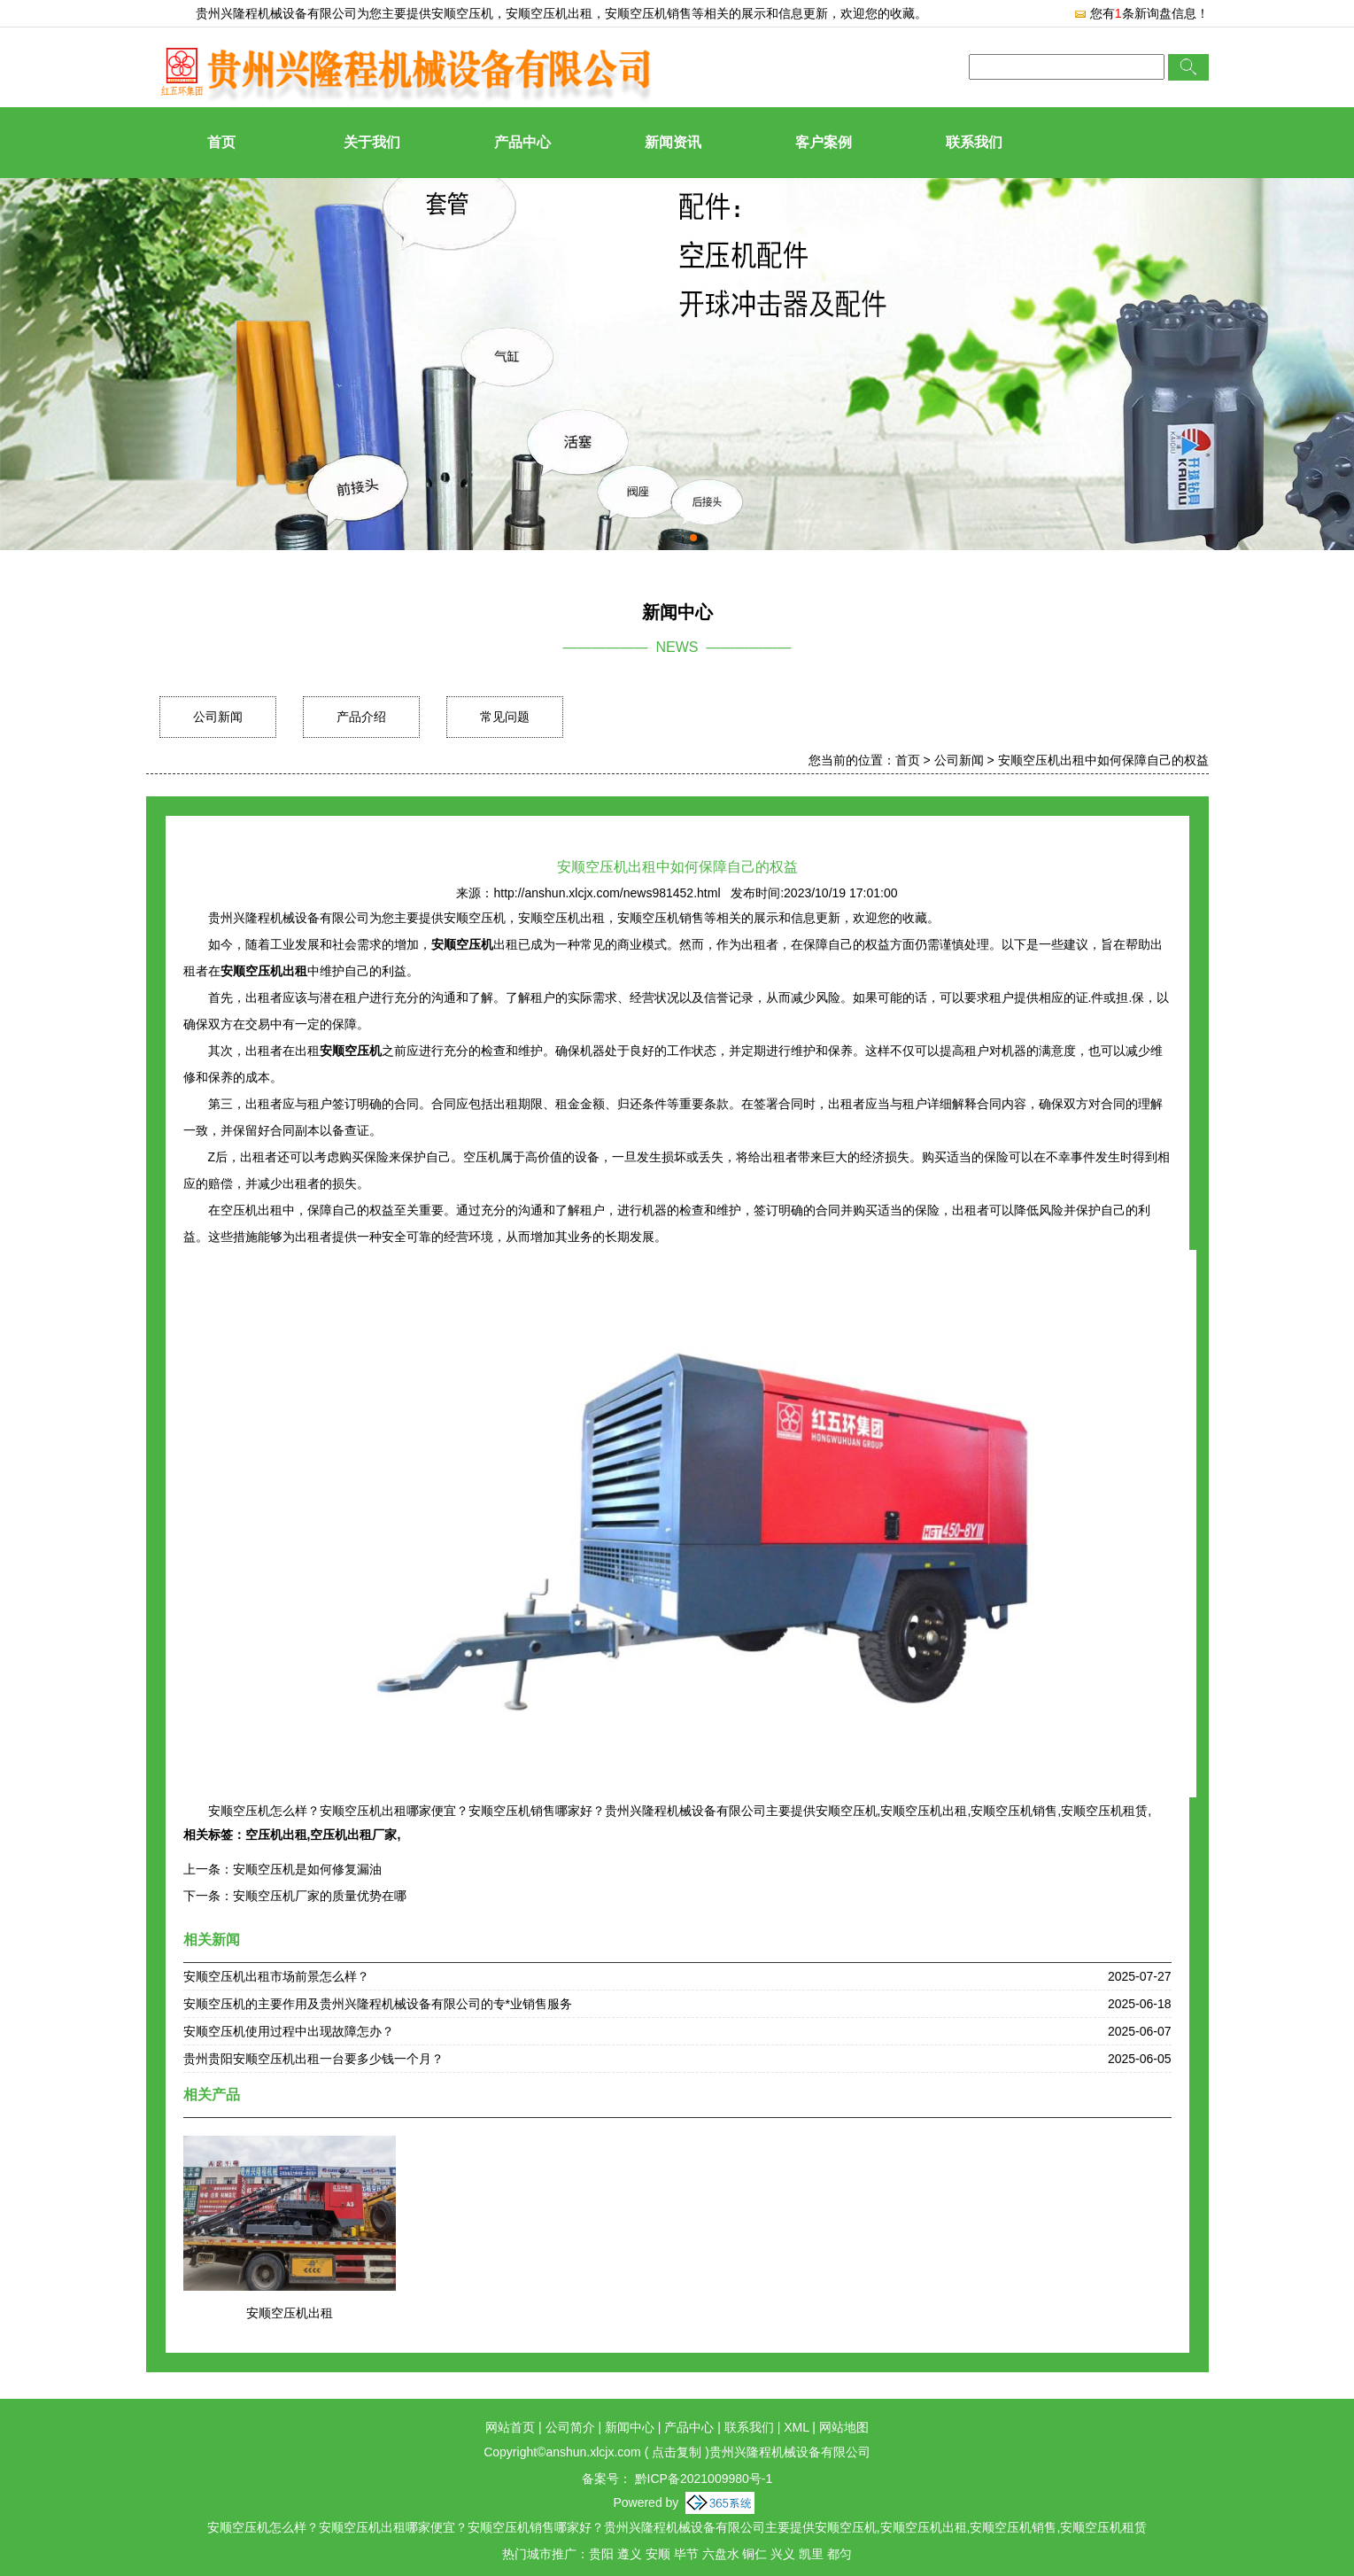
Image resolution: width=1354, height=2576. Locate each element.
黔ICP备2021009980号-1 (702, 2478)
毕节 (686, 2554)
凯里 (811, 2554)
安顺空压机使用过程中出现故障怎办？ (288, 2031)
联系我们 (974, 142)
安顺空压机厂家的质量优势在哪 (319, 1896)
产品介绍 (361, 717)
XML (796, 2427)
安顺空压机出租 (289, 2313)
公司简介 (570, 2427)
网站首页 (510, 2427)
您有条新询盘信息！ (1141, 13)
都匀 (839, 2554)
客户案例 (823, 142)
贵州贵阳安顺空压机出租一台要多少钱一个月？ (313, 2059)
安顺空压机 (462, 13)
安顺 (658, 2554)
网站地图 (844, 2427)
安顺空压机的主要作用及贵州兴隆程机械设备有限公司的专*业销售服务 (377, 2004)
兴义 (782, 2554)
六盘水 (720, 2554)
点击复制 (676, 2452)
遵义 (629, 2554)
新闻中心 (629, 2427)
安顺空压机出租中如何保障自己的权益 (1103, 760)
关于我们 (372, 142)
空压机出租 (276, 1834)
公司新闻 (218, 717)
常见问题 (505, 717)
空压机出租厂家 (353, 1834)
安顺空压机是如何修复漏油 (307, 1869)
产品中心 (522, 142)
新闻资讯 (673, 142)
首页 (221, 142)
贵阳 (601, 2554)
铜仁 (754, 2554)
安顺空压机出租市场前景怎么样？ (276, 1976)
